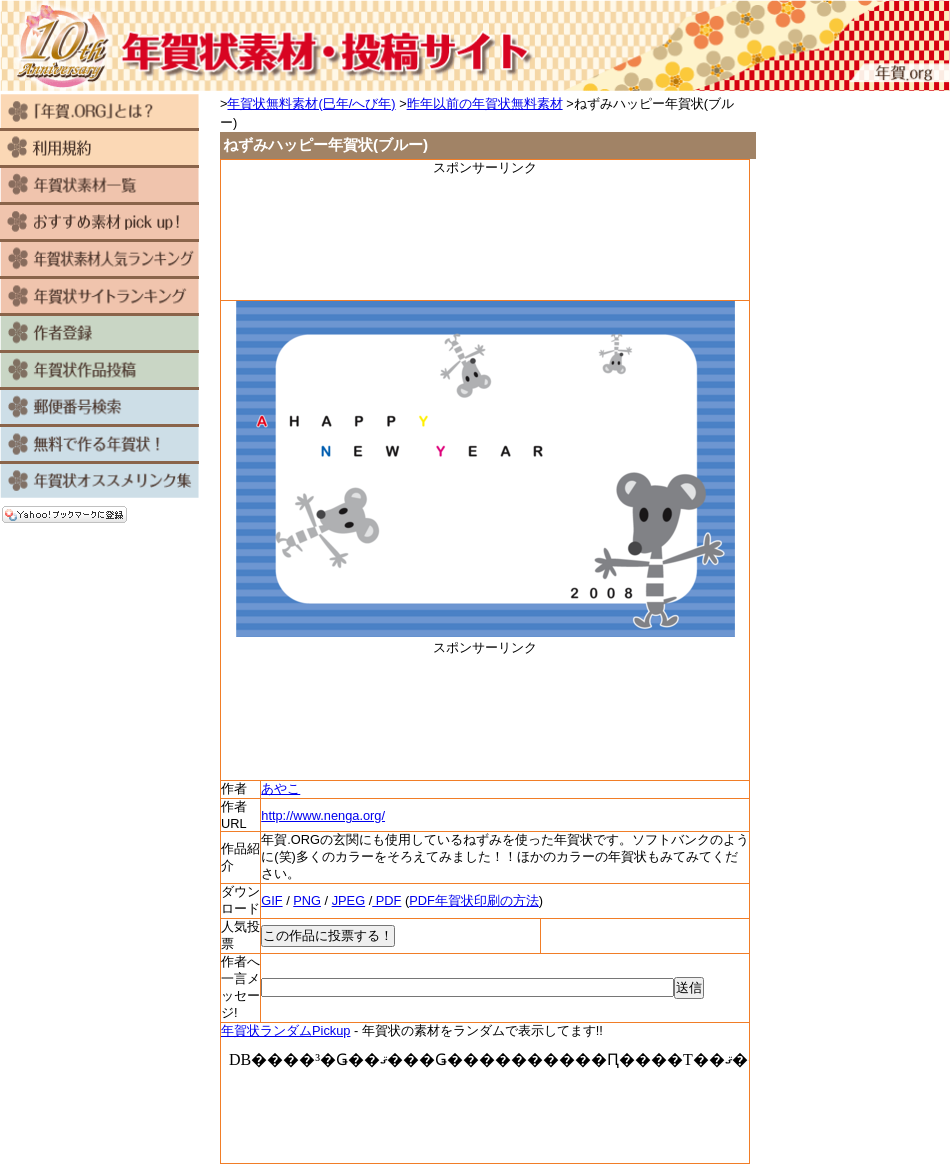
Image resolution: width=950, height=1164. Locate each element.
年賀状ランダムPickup (285, 1030)
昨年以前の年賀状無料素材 (485, 103)
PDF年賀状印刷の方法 (474, 900)
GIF (271, 900)
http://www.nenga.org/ (323, 815)
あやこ (280, 788)
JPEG (348, 900)
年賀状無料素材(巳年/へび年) (311, 103)
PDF (386, 900)
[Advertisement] (485, 237)
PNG (307, 900)
